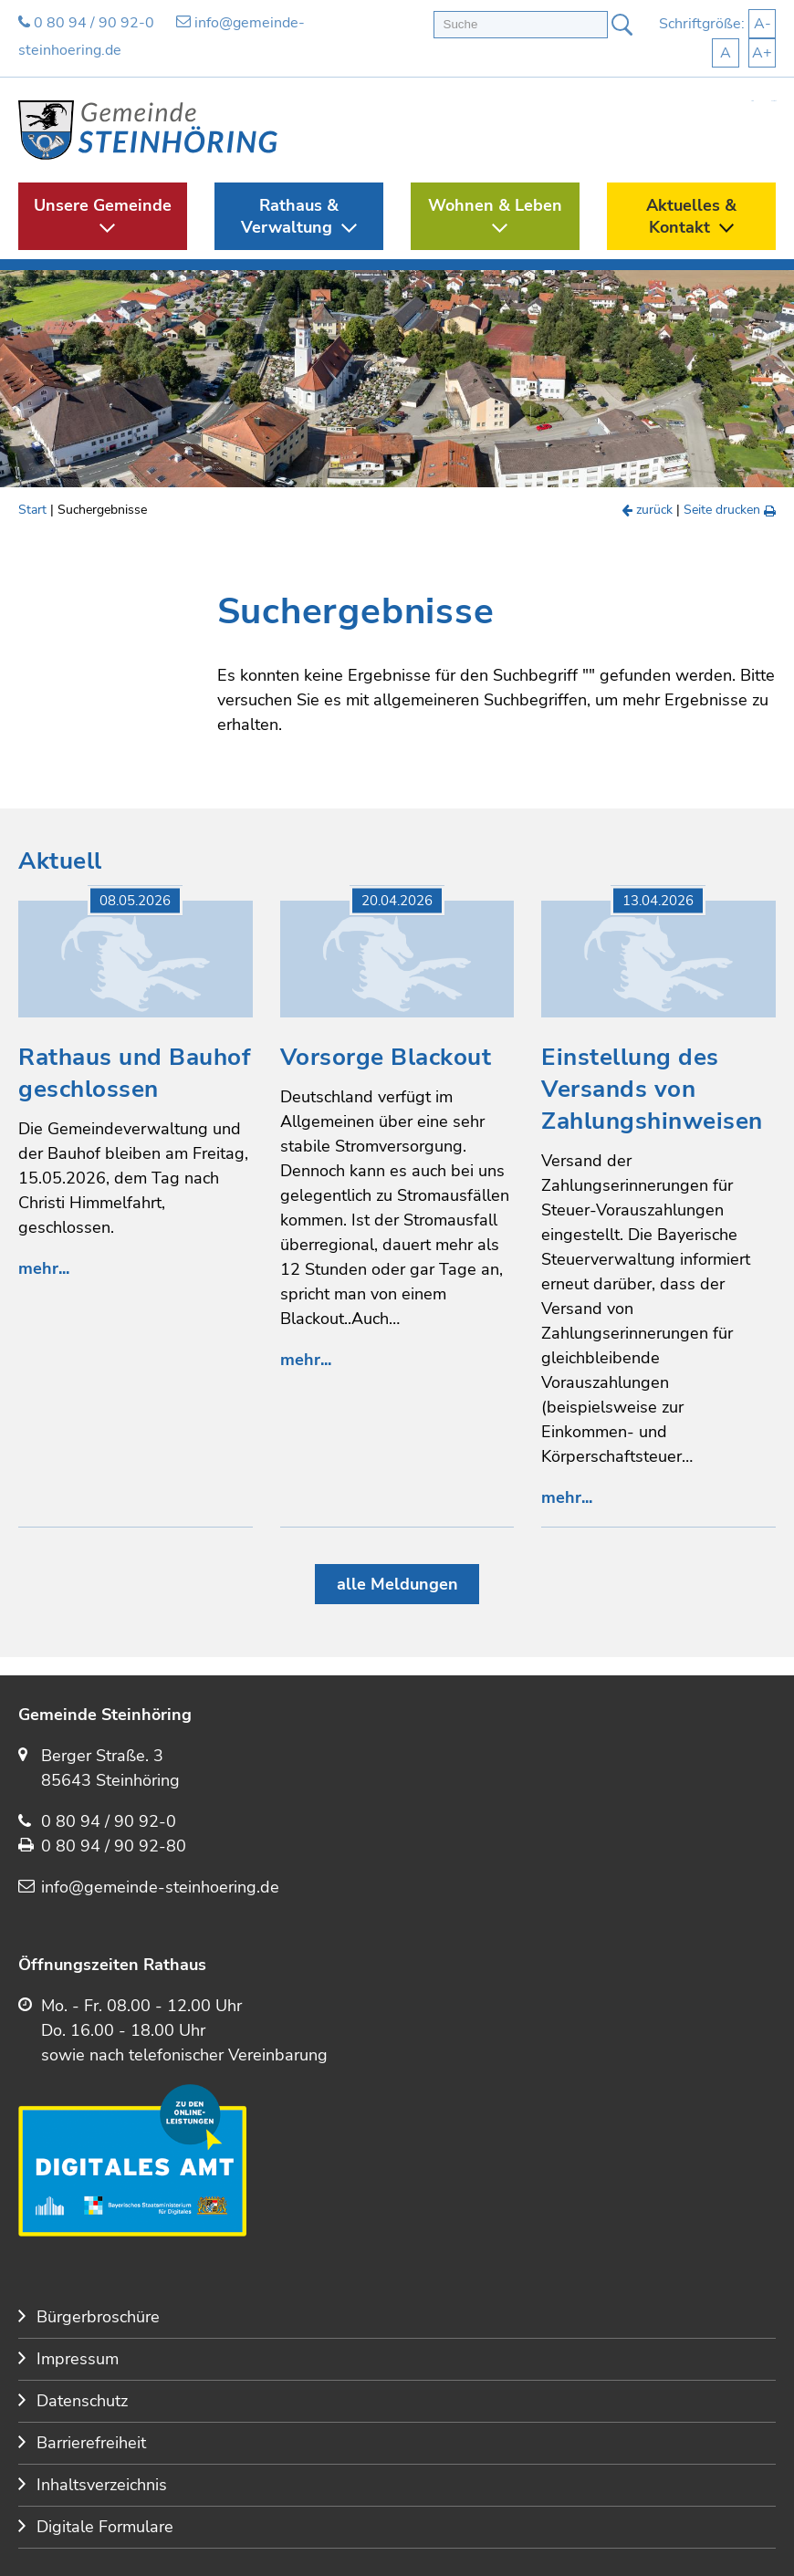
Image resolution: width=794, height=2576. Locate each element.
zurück (648, 509)
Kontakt (773, 100)
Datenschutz (82, 2401)
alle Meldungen (397, 1584)
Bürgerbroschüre (98, 2317)
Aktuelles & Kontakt (691, 216)
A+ (762, 53)
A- (762, 24)
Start (752, 100)
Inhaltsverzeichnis (102, 2485)
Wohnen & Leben (495, 205)
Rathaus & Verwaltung (290, 216)
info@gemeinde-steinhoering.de (160, 1887)
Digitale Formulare (105, 2527)
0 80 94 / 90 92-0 (86, 23)
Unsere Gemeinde (103, 205)
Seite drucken (730, 509)
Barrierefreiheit (91, 2443)
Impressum (78, 2359)
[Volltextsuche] (521, 24)
